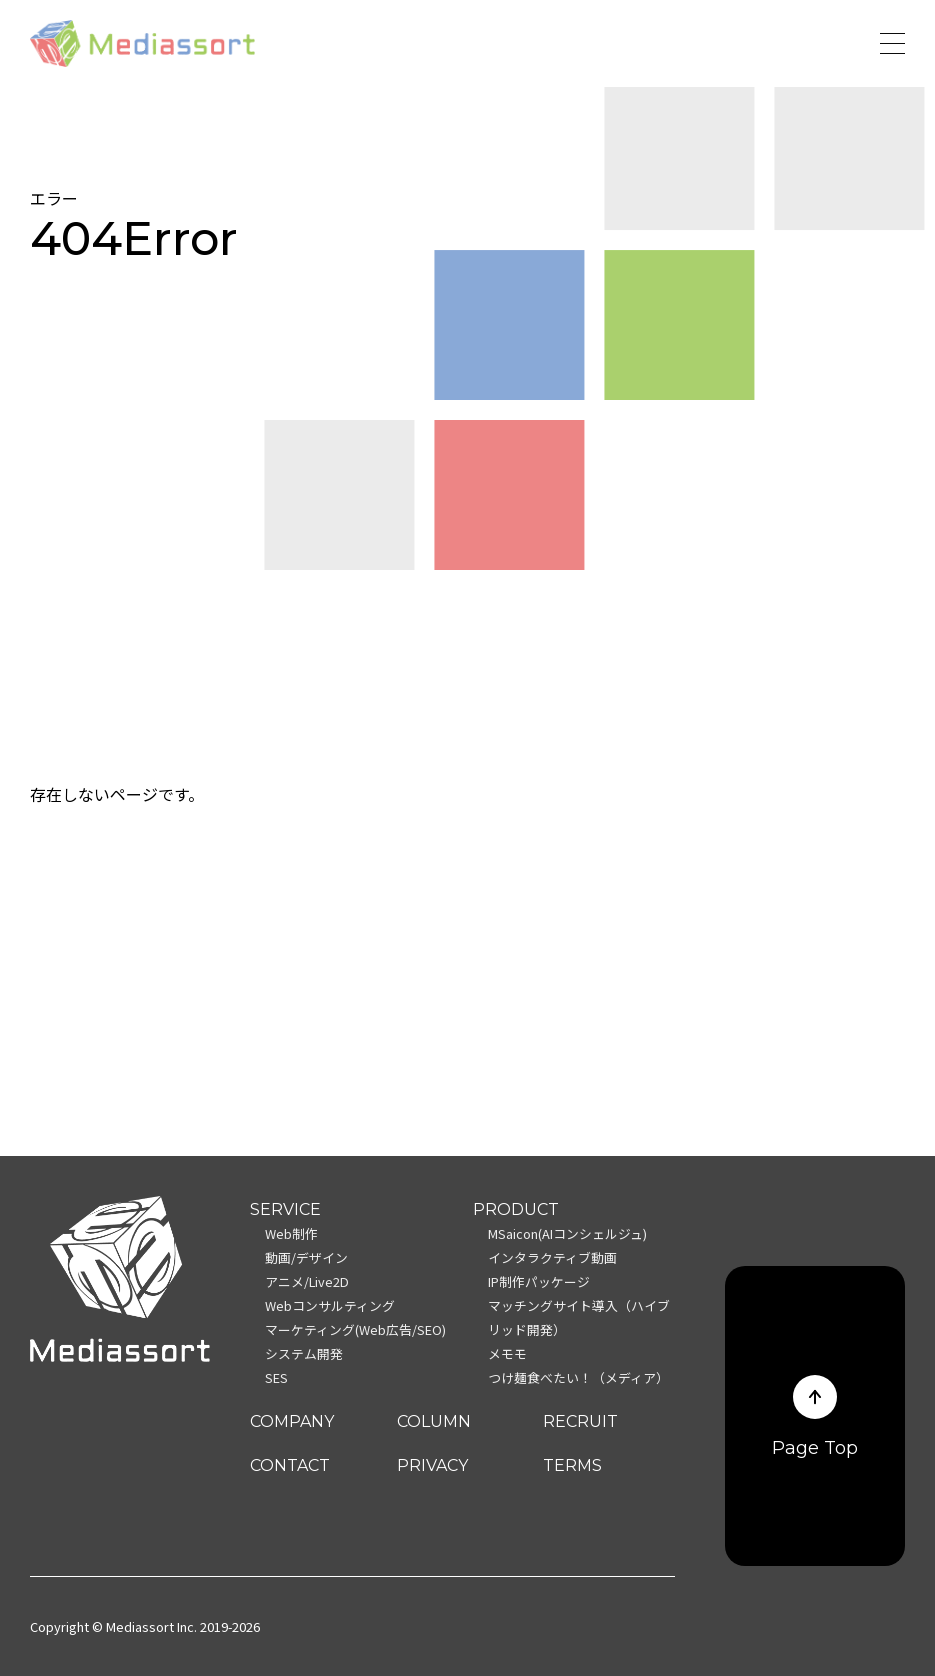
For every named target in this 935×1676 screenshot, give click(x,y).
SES (276, 1377)
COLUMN (434, 1421)
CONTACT (290, 1465)
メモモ (507, 1353)
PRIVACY (432, 1465)
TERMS (572, 1465)
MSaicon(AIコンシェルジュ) (567, 1233)
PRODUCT (516, 1209)
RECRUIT (580, 1421)
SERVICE (285, 1209)
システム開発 (304, 1353)
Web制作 (291, 1233)
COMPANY (292, 1421)
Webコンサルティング (330, 1305)
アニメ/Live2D (307, 1281)
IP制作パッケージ (539, 1281)
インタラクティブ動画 (552, 1257)
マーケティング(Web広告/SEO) (355, 1329)
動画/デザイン (306, 1257)
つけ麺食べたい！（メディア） (578, 1377)
